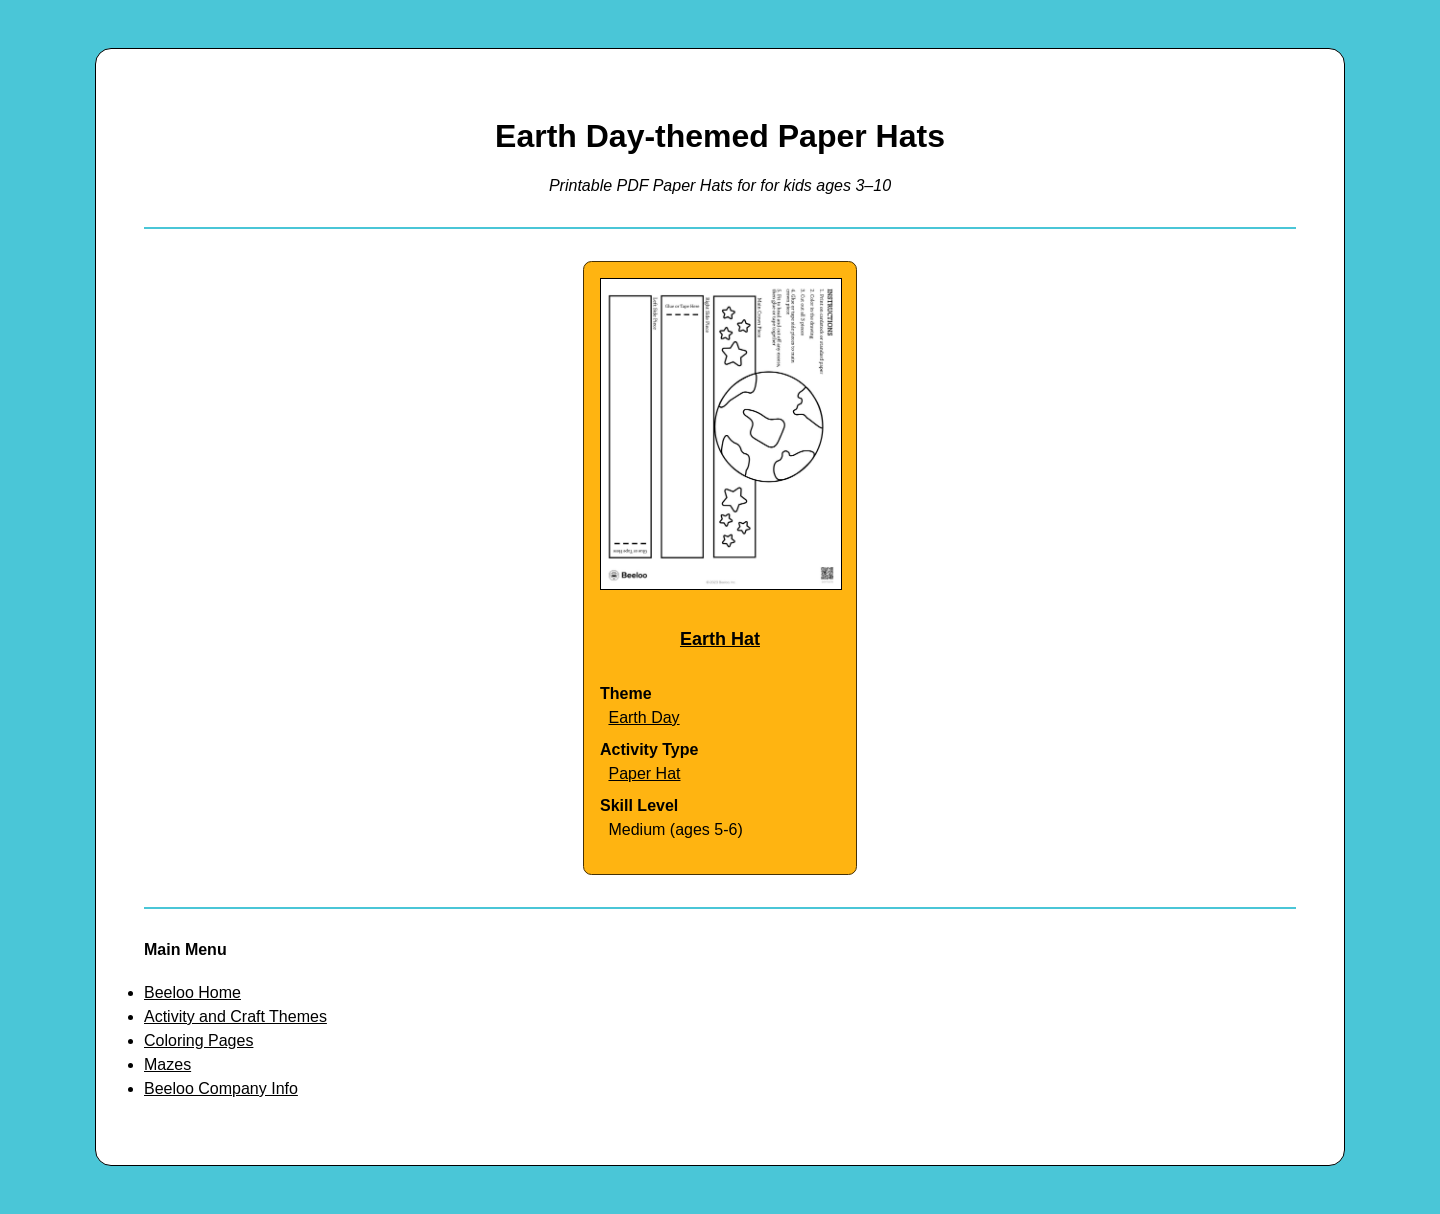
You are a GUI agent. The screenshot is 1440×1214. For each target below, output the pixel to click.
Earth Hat (720, 639)
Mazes (167, 1064)
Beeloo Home (192, 992)
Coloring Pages (198, 1040)
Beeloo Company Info (221, 1088)
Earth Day (643, 717)
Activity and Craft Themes (235, 1016)
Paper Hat (644, 773)
